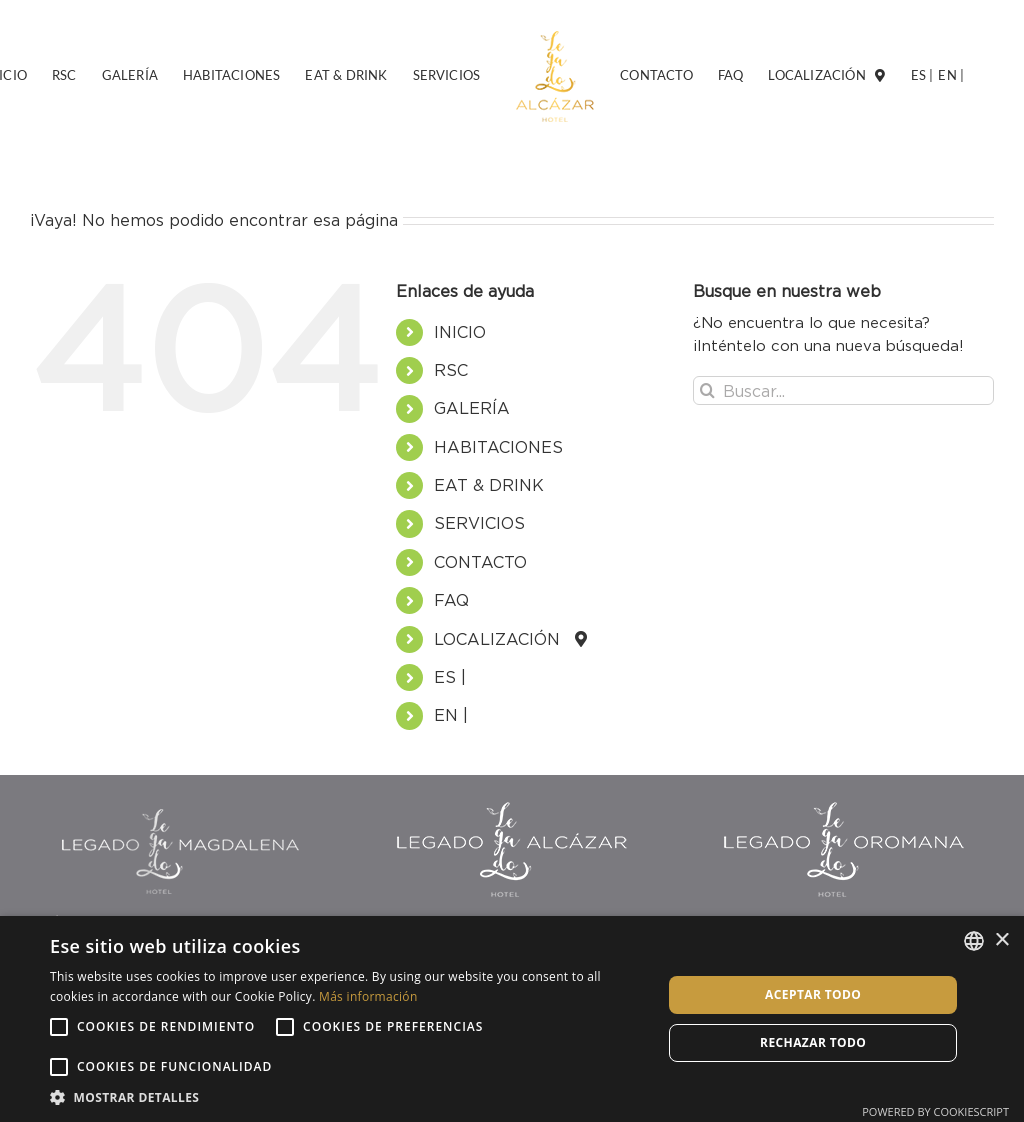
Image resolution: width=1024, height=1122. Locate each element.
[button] (347, 1097)
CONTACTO (480, 562)
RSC (451, 370)
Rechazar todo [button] (813, 1042)
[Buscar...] (843, 390)
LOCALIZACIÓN (504, 639)
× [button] (1001, 940)
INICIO (460, 332)
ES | (450, 677)
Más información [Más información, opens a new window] (368, 996)
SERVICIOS (479, 523)
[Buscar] (707, 390)
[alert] (512, 1019)
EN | (451, 715)
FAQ (451, 600)
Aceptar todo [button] (813, 994)
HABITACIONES (498, 447)
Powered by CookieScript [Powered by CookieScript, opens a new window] (935, 1111)
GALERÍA (472, 408)
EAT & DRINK (489, 485)
